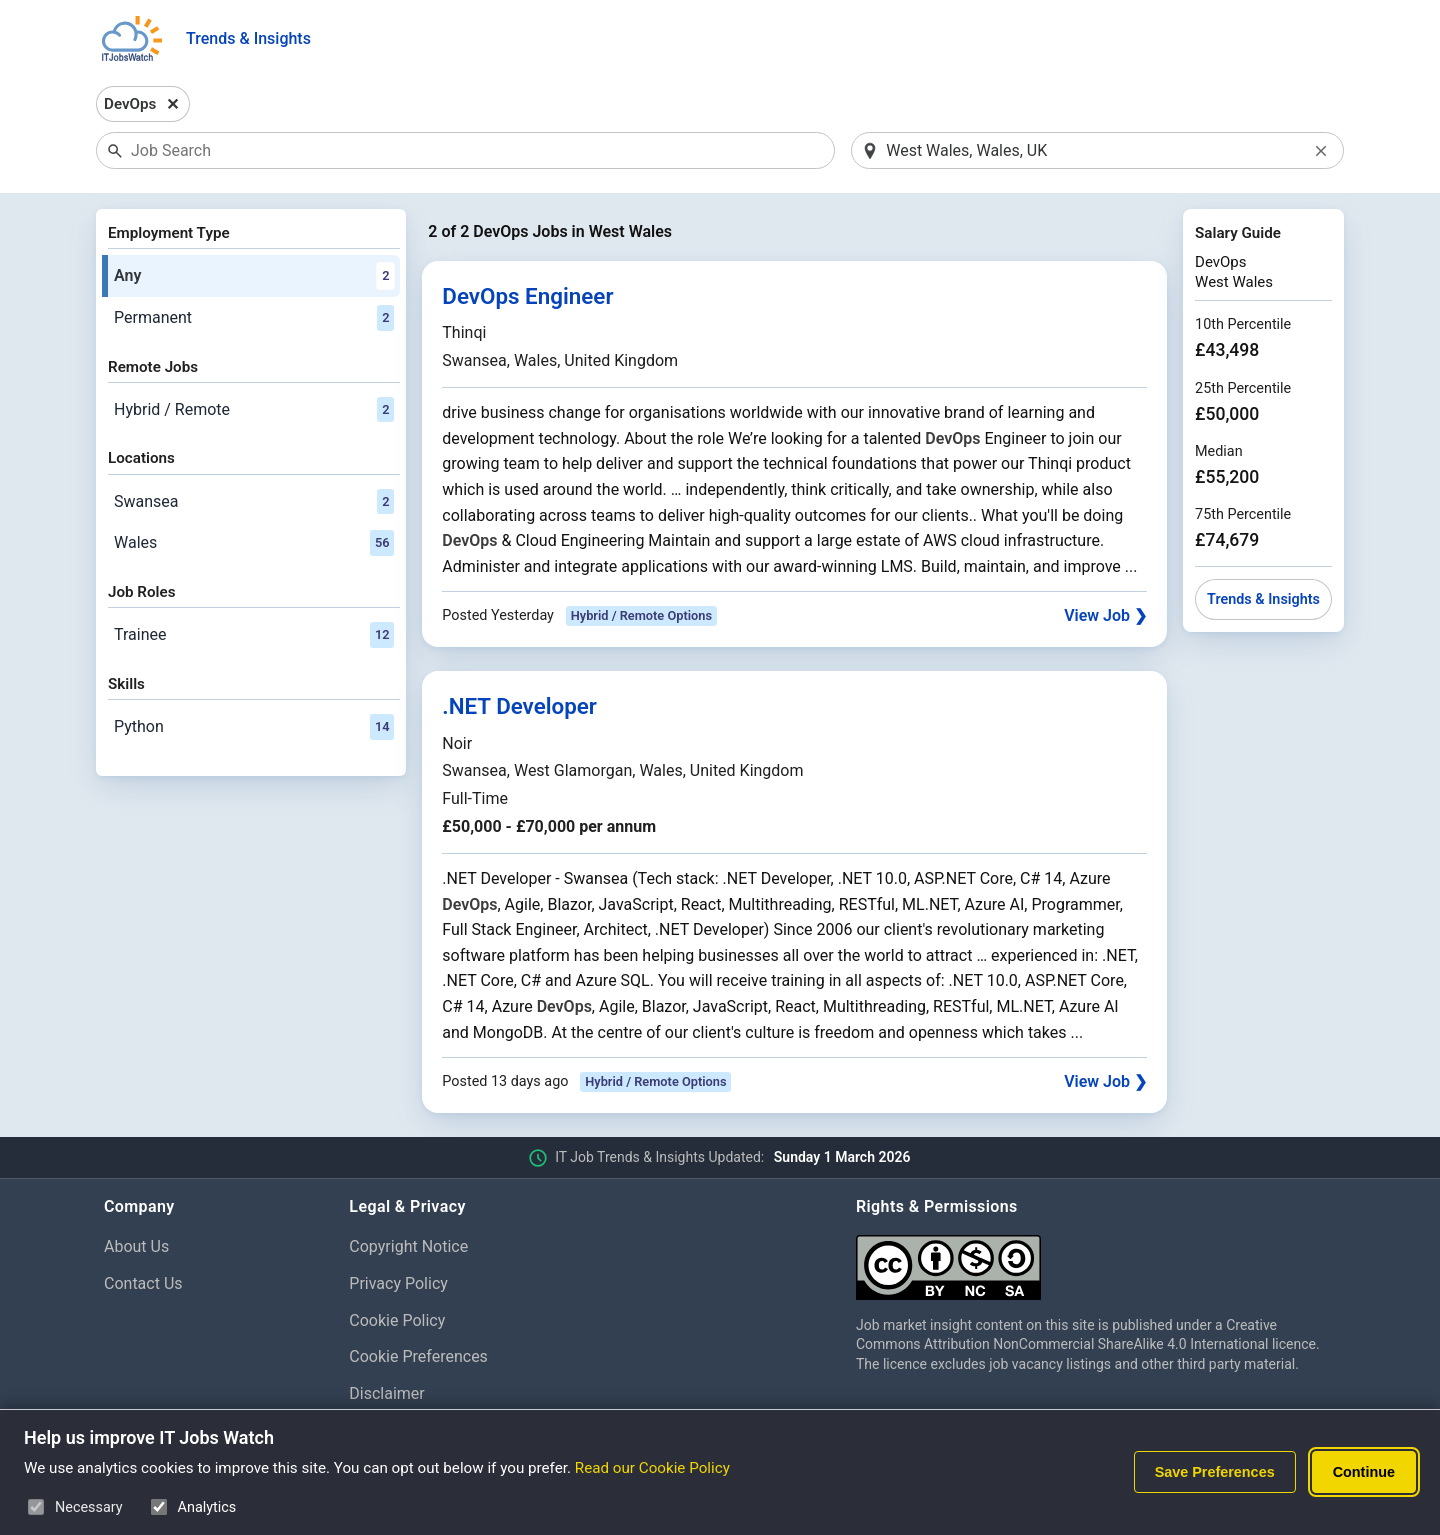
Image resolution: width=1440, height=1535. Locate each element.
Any (254, 276)
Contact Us (143, 1283)
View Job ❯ (1105, 615)
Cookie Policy (397, 1320)
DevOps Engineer (527, 296)
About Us (136, 1246)
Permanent (254, 318)
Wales (254, 543)
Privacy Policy (398, 1283)
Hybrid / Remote (254, 410)
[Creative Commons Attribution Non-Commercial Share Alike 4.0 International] (1096, 1259)
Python (254, 727)
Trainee (254, 635)
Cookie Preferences (418, 1356)
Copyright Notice (408, 1246)
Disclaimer (386, 1393)
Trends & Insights (248, 38)
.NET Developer (519, 706)
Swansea (254, 502)
